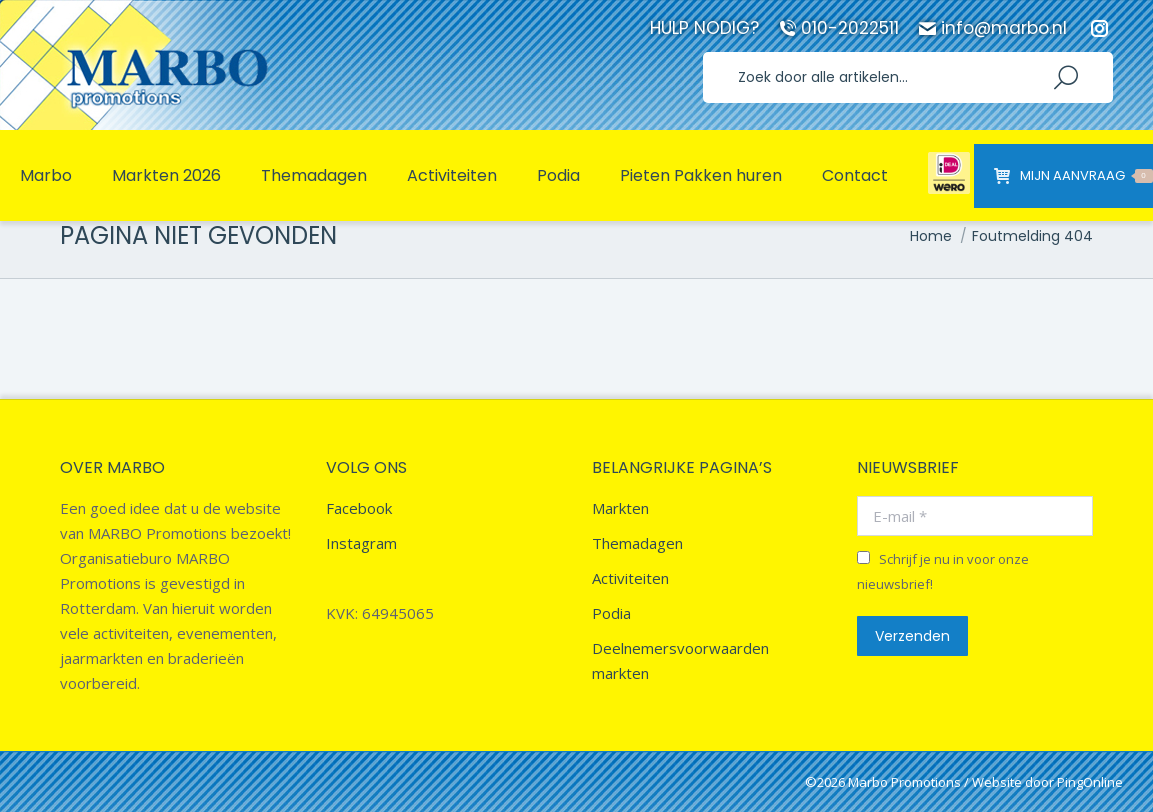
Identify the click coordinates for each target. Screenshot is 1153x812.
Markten (620, 508)
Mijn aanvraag (1073, 176)
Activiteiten (630, 578)
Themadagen (637, 543)
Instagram (361, 543)
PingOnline (1090, 782)
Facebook (359, 508)
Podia (611, 613)
